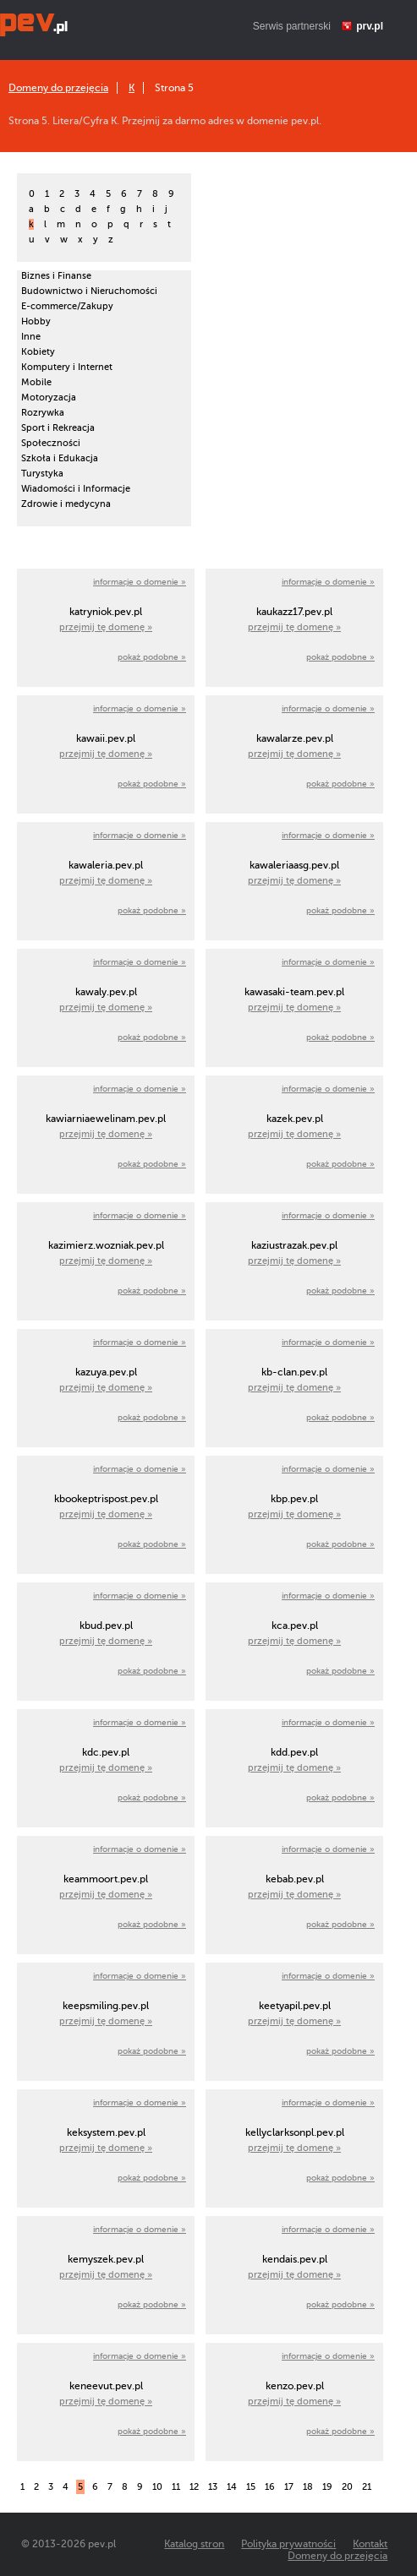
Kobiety (38, 351)
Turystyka (42, 473)
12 (194, 2486)
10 (157, 2486)
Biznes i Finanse (56, 275)
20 (347, 2486)
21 (366, 2486)
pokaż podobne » (152, 657)
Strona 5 (174, 88)
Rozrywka (42, 412)
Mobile (36, 382)
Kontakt (370, 2544)
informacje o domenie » (139, 581)
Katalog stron (194, 2544)
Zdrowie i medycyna (66, 503)
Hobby (36, 321)
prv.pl (369, 26)
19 (327, 2486)
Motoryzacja (48, 397)
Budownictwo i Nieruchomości (89, 291)
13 (212, 2486)
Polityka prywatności (288, 2544)
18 (308, 2486)
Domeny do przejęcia (58, 88)
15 (250, 2486)
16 (270, 2486)
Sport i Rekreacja (58, 427)
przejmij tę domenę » (105, 627)
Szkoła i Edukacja (59, 458)
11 (176, 2486)
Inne (31, 336)
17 (289, 2486)
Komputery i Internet (66, 367)
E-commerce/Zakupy (67, 306)
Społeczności (50, 443)
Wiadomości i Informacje (75, 488)
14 (232, 2486)
